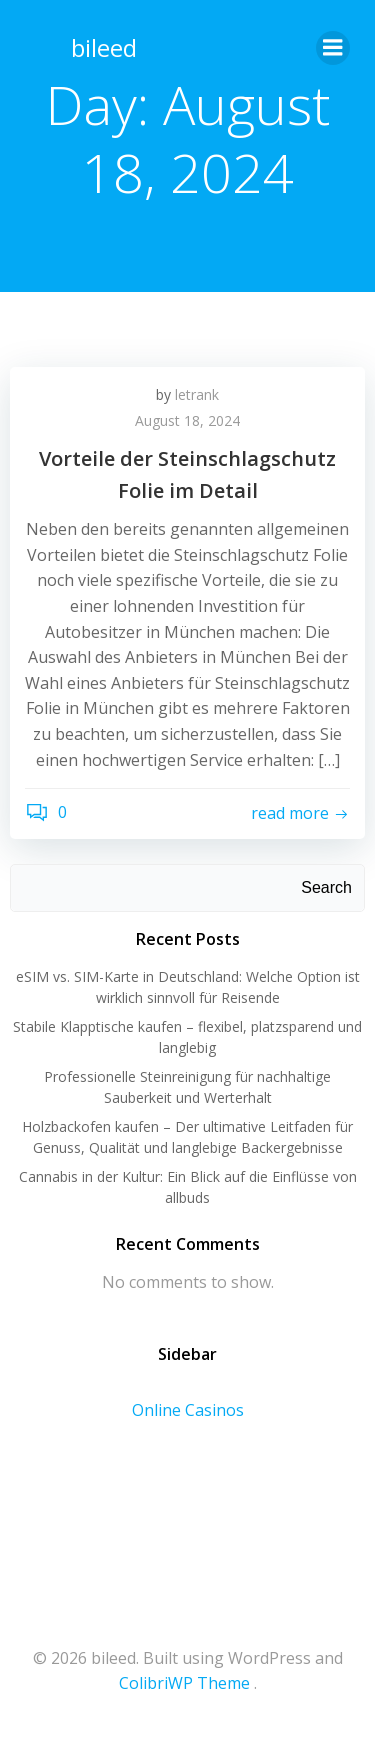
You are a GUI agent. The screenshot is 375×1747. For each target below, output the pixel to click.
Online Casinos (188, 1410)
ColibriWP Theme (184, 1683)
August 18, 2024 (187, 420)
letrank (197, 394)
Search (326, 887)
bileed (104, 47)
